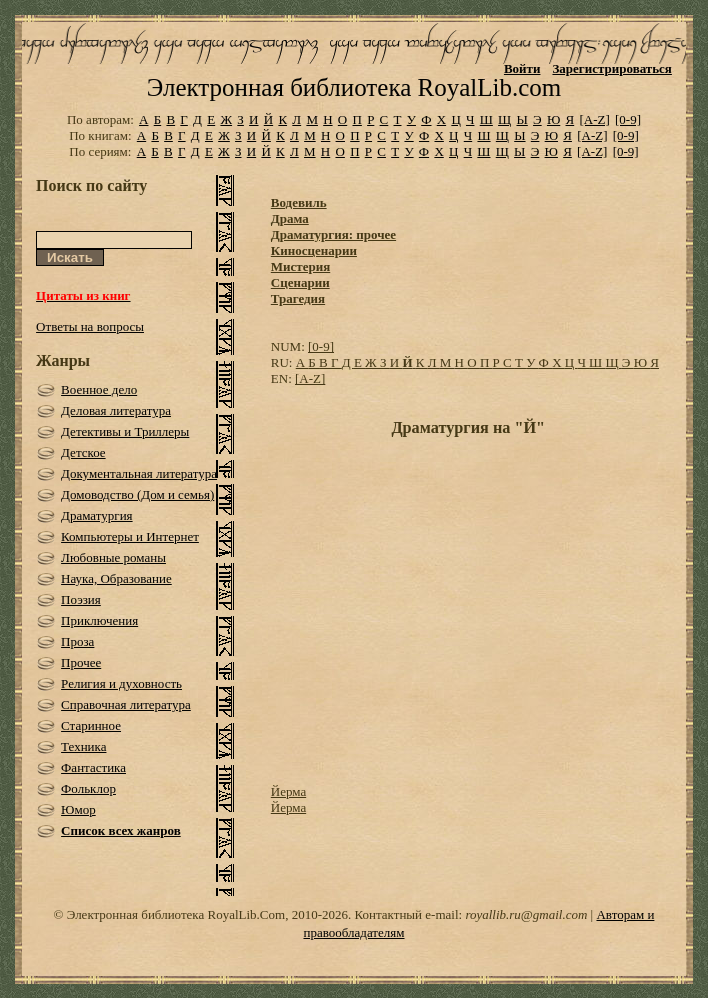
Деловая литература (116, 410)
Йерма (288, 791)
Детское (83, 452)
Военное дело (99, 389)
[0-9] (628, 119)
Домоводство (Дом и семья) (137, 494)
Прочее (81, 662)
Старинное (91, 725)
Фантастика (93, 767)
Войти (522, 68)
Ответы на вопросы (90, 326)
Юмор (78, 809)
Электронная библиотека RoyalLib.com (354, 87)
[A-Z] (594, 119)
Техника (83, 746)
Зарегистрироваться (611, 68)
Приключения (99, 620)
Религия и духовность (121, 683)
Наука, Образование (116, 578)
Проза (77, 641)
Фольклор (88, 788)
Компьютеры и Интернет (130, 536)
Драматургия (97, 515)
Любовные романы (113, 557)
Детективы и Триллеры (125, 431)
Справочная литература (126, 704)
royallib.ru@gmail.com (526, 914)
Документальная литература (139, 473)
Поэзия (81, 599)
